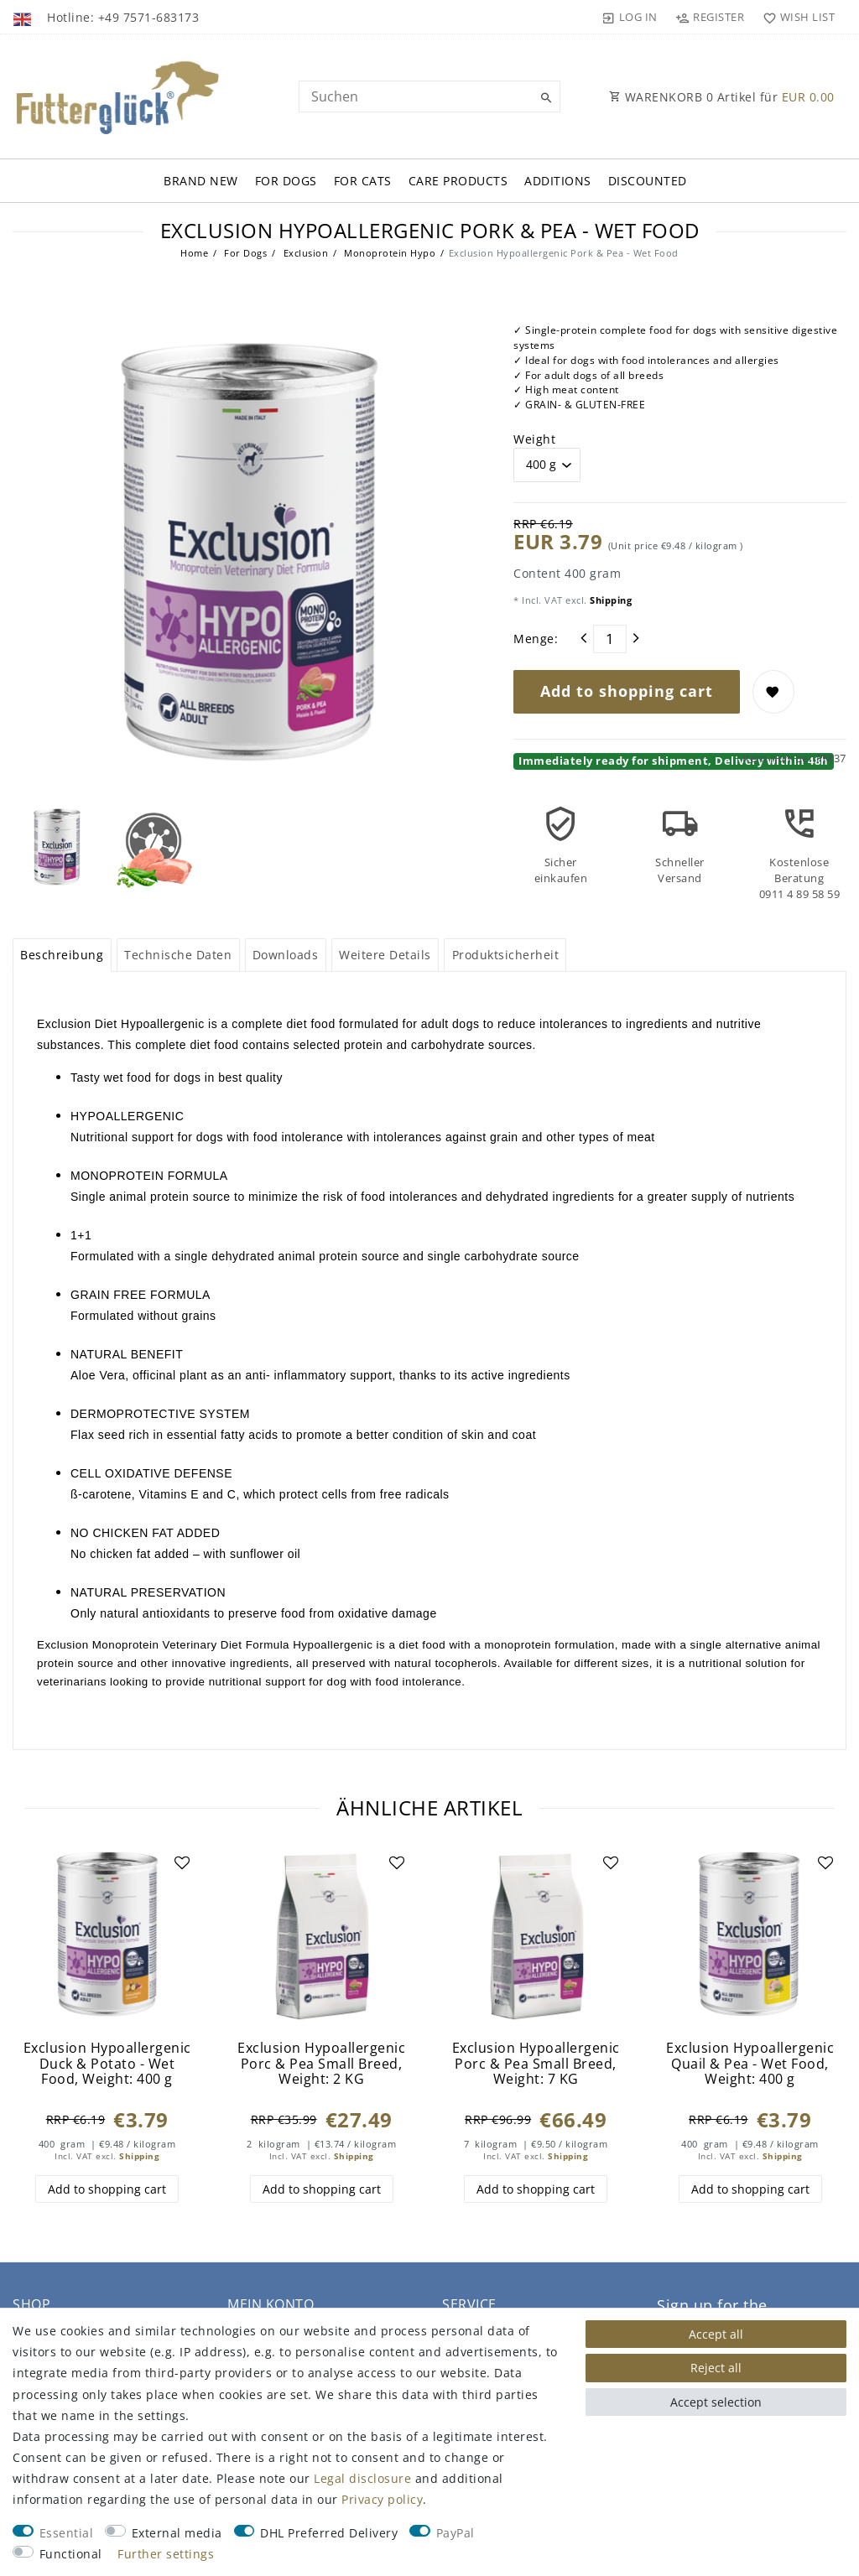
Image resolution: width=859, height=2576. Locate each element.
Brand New (201, 181)
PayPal (455, 2533)
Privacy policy (382, 2499)
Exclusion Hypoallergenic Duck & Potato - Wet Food (107, 2063)
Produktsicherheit (506, 955)
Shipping (610, 600)
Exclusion (304, 253)
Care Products (458, 181)
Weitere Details (385, 955)
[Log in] (630, 17)
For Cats (363, 181)
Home (194, 253)
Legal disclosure (362, 2478)
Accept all (716, 2334)
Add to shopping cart (626, 691)
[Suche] (544, 98)
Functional (70, 2554)
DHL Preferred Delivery (329, 2533)
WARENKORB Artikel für (722, 97)
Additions (557, 181)
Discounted (647, 181)
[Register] (710, 17)
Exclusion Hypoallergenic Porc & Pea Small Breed (321, 2063)
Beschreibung (61, 955)
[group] (749, 1937)
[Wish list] (795, 17)
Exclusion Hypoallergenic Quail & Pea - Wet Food (750, 2063)
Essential (66, 2533)
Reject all (716, 2368)
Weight (534, 439)
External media (177, 2533)
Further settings (165, 2554)
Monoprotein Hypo (388, 253)
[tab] (62, 955)
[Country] (24, 17)
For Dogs (286, 181)
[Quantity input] (610, 639)
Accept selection (716, 2402)
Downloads (285, 955)
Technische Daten (178, 955)
